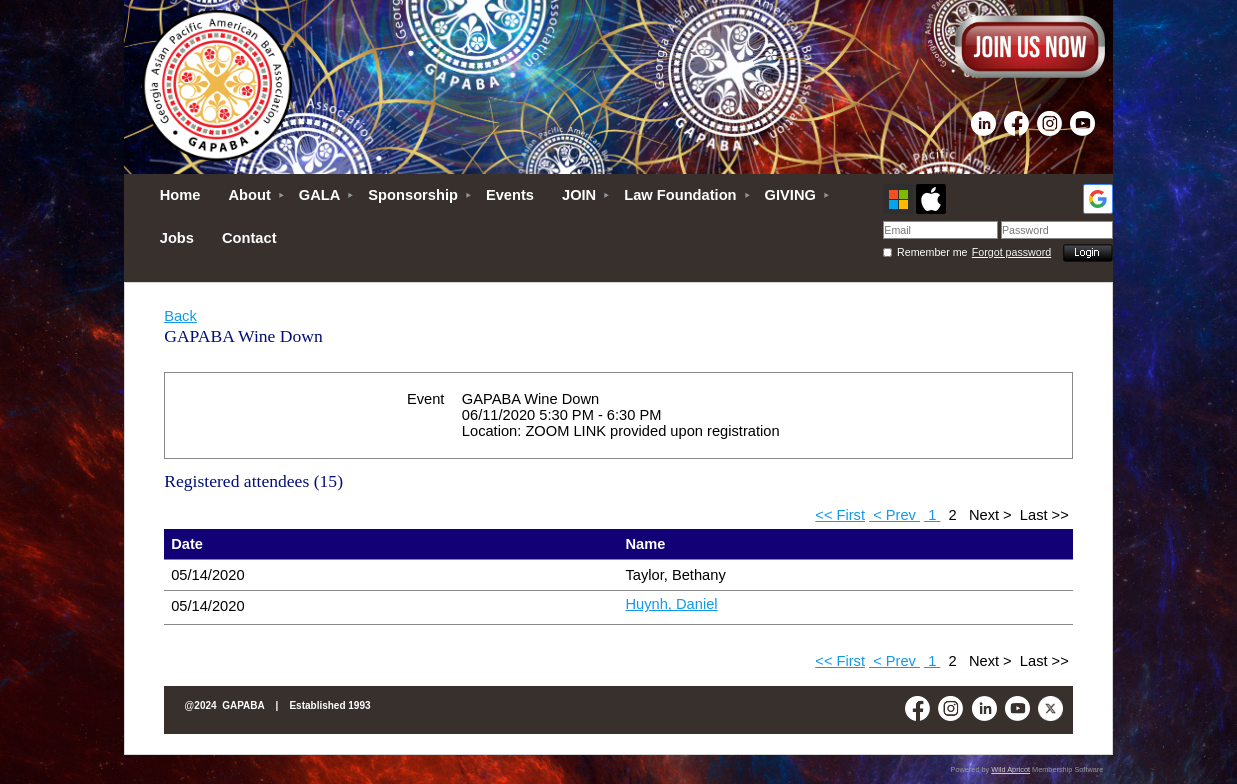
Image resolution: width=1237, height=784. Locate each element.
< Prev (894, 515)
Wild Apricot (1010, 769)
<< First (840, 515)
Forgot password (1011, 252)
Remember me (932, 252)
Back (180, 316)
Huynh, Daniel (672, 604)
